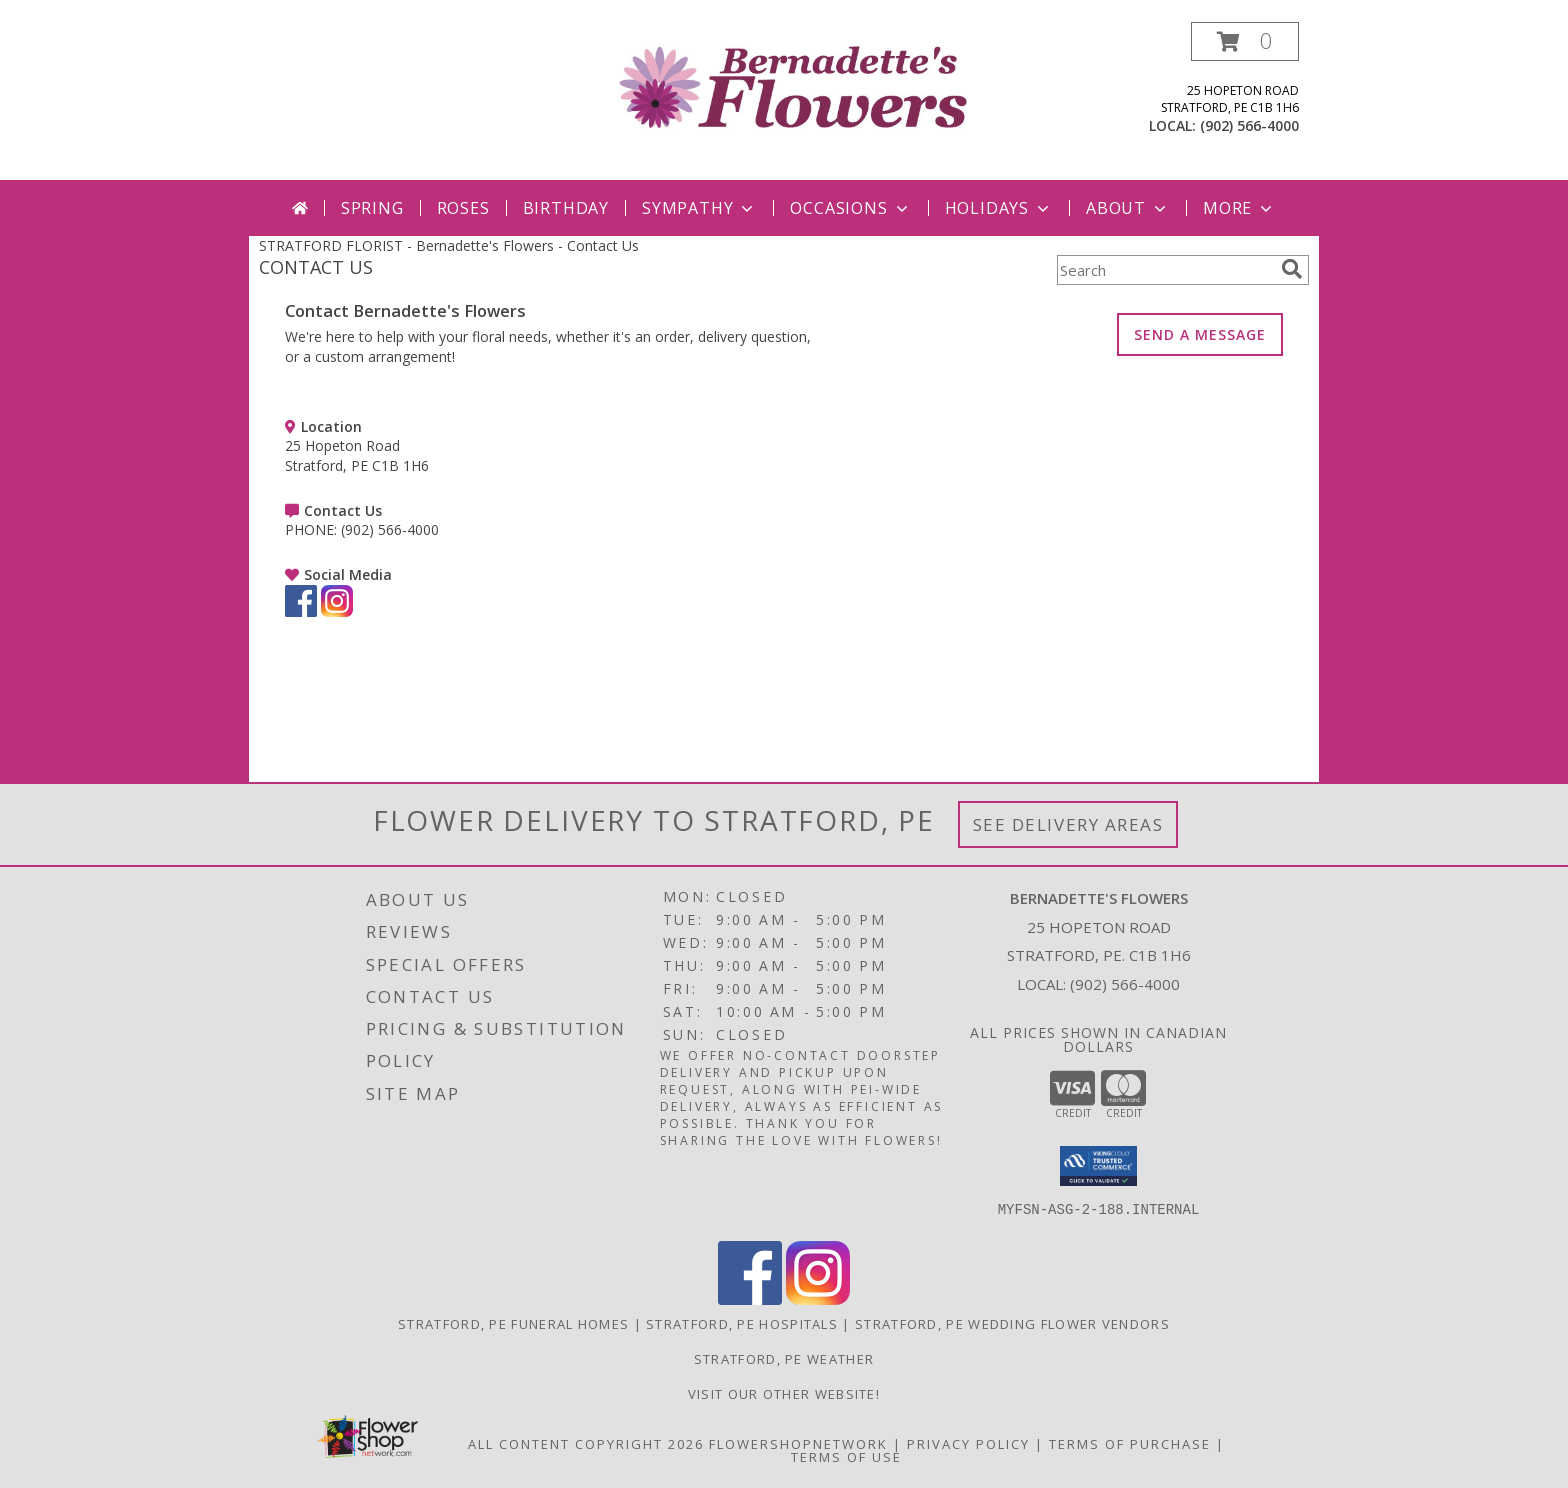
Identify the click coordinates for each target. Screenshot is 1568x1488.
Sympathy (699, 208)
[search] (1292, 269)
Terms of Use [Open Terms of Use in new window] (846, 1457)
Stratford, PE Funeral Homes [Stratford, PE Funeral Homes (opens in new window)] (513, 1324)
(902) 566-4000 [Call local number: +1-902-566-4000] (1249, 125)
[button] (1245, 41)
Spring (372, 208)
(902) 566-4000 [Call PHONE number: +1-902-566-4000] (390, 529)
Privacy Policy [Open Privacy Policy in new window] (968, 1444)
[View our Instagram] (337, 611)
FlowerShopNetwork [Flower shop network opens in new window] (798, 1444)
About (1128, 208)
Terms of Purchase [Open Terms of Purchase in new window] (1130, 1444)
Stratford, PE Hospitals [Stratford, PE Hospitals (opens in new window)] (742, 1324)
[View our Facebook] (301, 611)
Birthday (566, 208)
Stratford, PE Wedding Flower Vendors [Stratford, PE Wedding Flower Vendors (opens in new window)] (1012, 1324)
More (1239, 208)
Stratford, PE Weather (784, 1359)
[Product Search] (1165, 270)
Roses (463, 208)
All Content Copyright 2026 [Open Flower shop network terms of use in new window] (586, 1444)
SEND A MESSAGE (1200, 334)
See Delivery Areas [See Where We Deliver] (1068, 824)
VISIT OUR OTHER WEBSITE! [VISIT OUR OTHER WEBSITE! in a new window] (784, 1394)
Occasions (850, 208)
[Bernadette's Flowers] (791, 85)
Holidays (999, 208)
